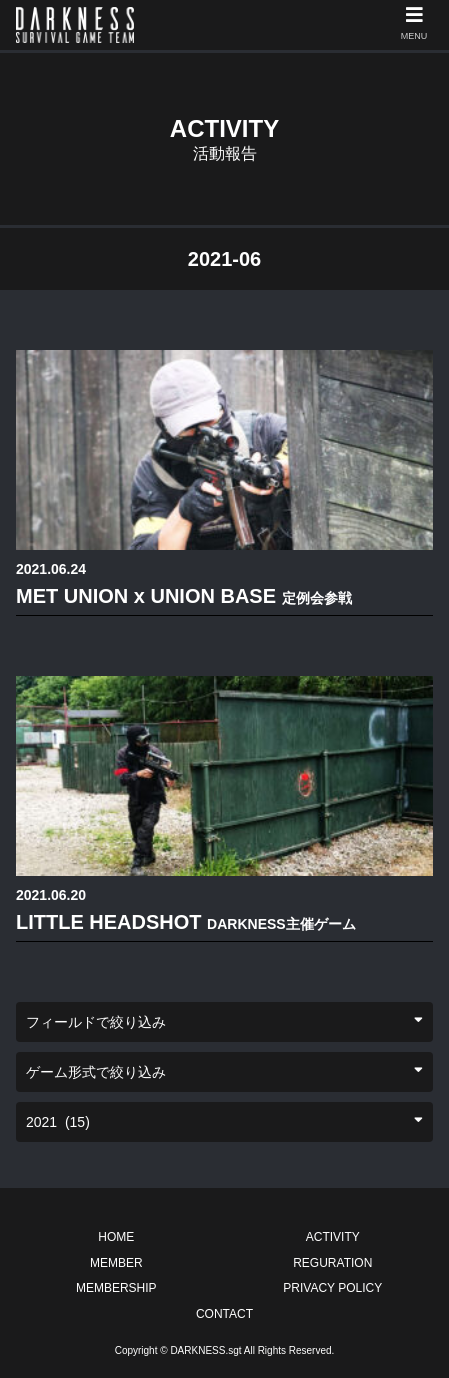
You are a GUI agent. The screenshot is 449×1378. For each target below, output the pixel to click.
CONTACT (224, 1314)
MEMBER (116, 1263)
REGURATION (332, 1263)
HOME (116, 1237)
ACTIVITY (333, 1237)
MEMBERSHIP (116, 1288)
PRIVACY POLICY (332, 1288)
